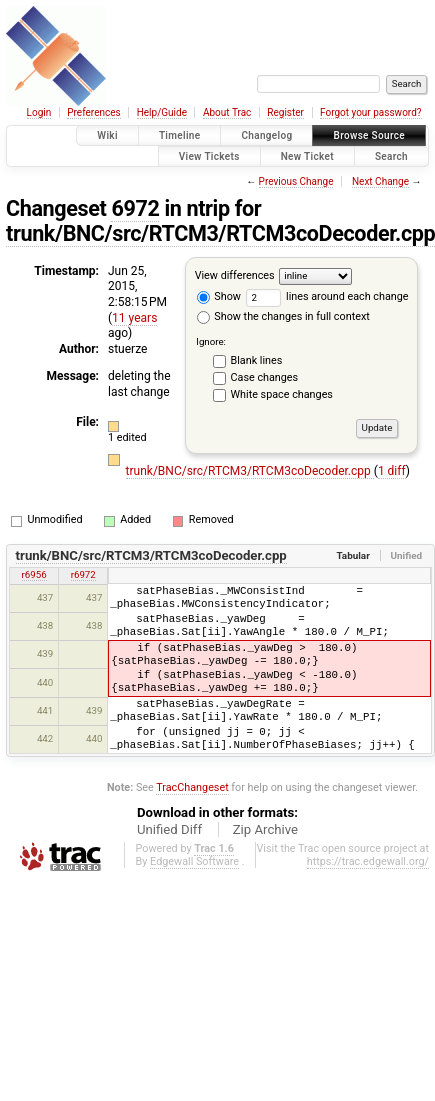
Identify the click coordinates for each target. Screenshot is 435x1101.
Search (391, 156)
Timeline (180, 135)
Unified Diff (169, 829)
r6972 (83, 574)
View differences (235, 275)
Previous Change (296, 181)
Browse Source (369, 135)
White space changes (282, 394)
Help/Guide (162, 112)
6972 (135, 208)
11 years (134, 318)
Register (285, 112)
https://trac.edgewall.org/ (368, 861)
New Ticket (307, 156)
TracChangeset (192, 787)
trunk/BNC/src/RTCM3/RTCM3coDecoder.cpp (250, 471)
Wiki (107, 135)
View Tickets (209, 156)
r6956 (34, 574)
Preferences (93, 112)
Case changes (265, 377)
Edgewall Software (194, 861)
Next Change (380, 181)
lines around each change (327, 296)
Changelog (266, 135)
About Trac (227, 112)
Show (219, 296)
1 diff (392, 471)
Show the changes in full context (283, 316)
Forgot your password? (371, 112)
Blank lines (257, 360)
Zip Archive (265, 829)
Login (39, 112)
